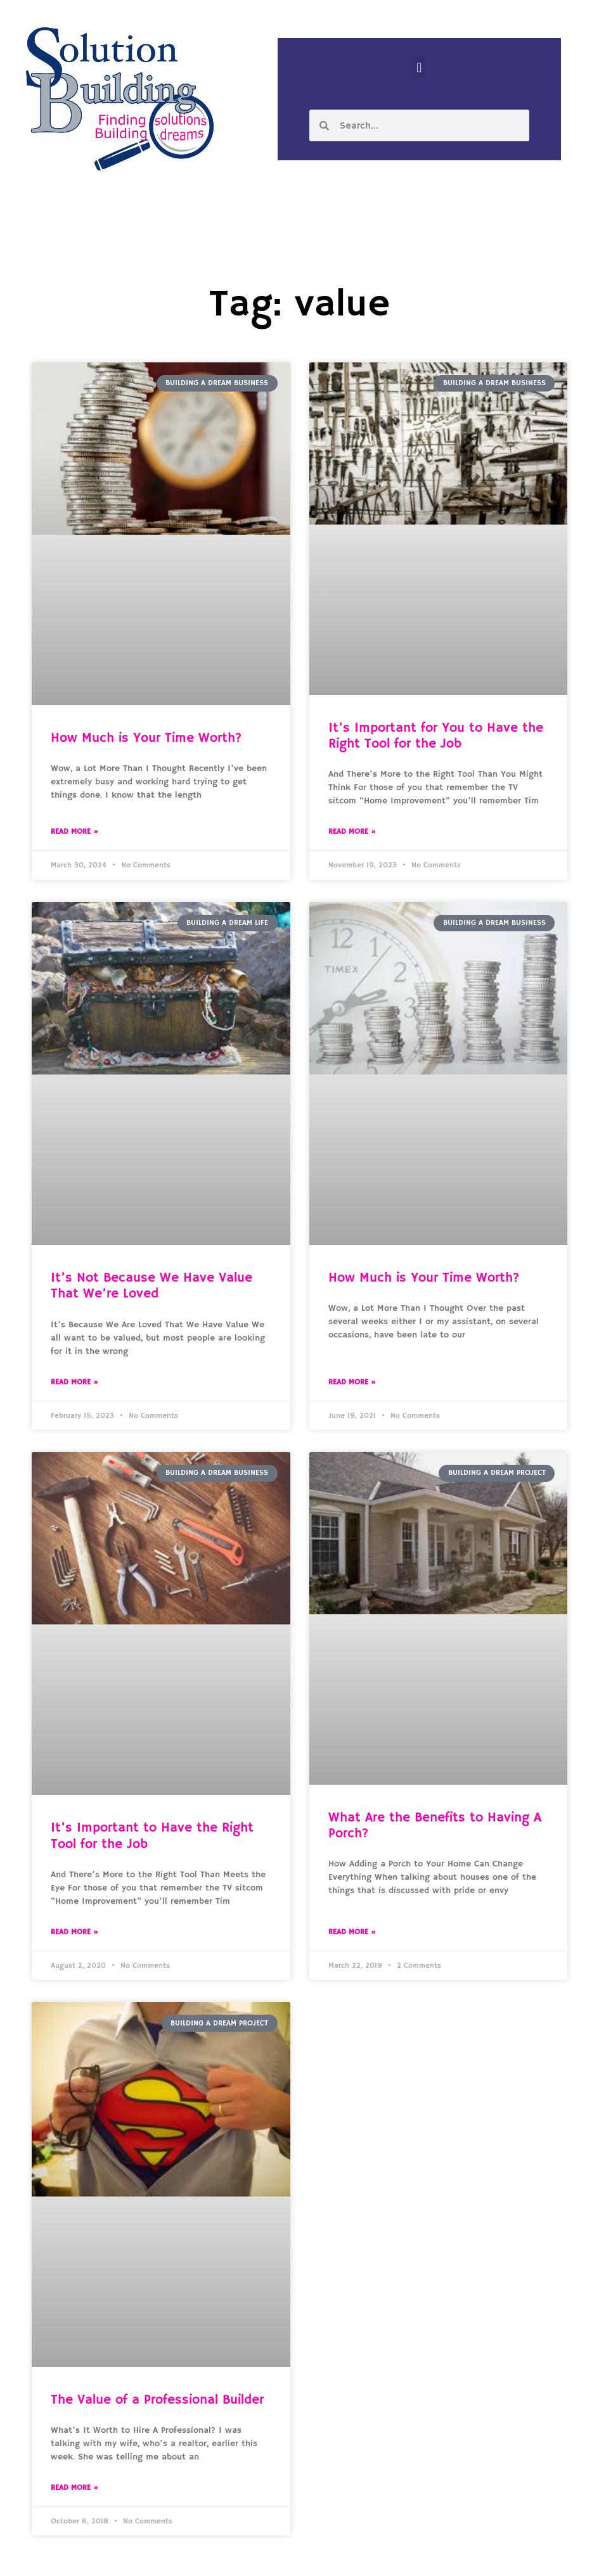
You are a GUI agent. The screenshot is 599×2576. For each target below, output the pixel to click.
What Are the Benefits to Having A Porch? (434, 1825)
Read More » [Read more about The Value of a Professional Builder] (74, 2487)
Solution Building (237, 2555)
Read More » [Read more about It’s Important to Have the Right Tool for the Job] (74, 1932)
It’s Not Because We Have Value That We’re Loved (151, 1286)
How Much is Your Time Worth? (146, 738)
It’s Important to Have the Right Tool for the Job (152, 1836)
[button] (419, 67)
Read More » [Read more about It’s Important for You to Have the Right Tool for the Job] (352, 831)
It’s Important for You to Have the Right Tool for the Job (435, 736)
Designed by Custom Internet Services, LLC (386, 2555)
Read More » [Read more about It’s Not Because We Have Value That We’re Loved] (74, 1382)
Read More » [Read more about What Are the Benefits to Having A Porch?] (352, 1932)
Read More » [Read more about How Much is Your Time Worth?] (74, 831)
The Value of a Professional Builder (157, 2400)
